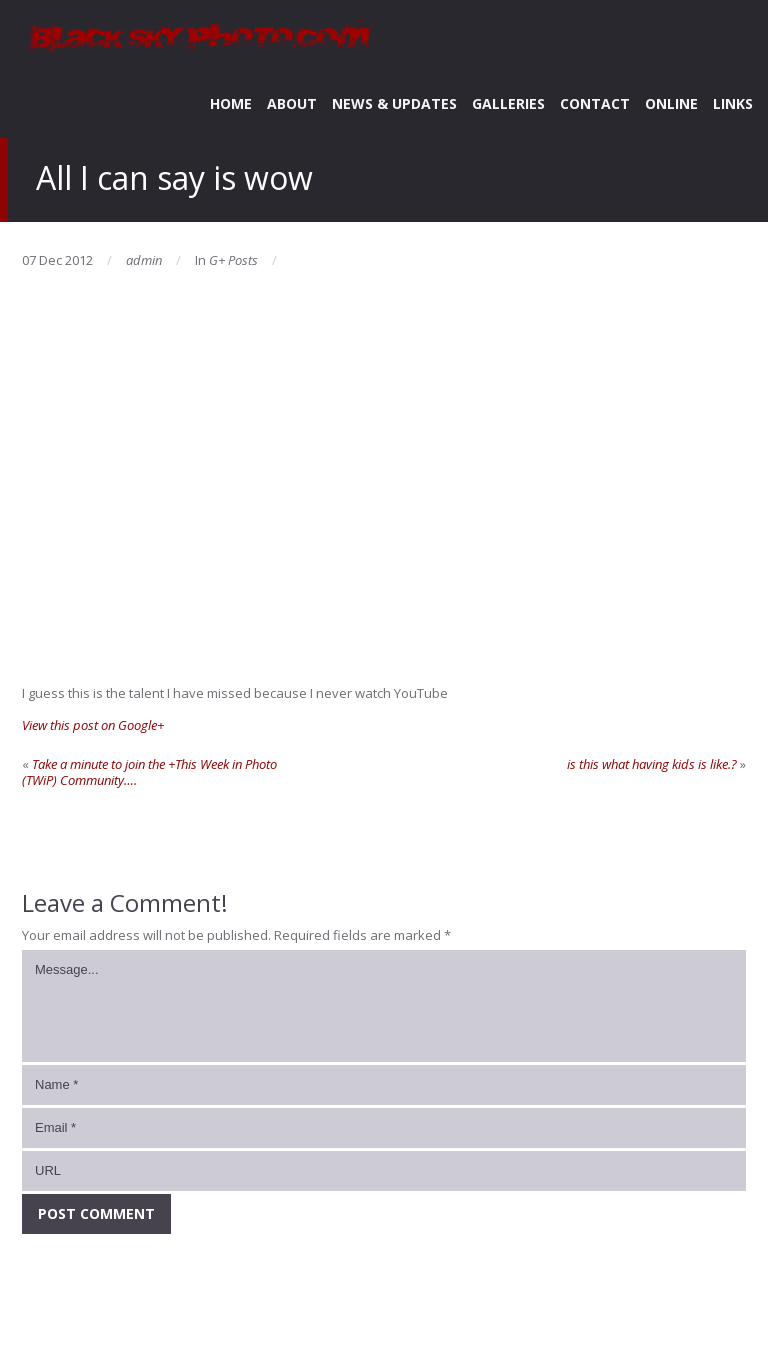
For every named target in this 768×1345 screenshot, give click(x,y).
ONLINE (671, 103)
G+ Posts (233, 260)
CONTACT (595, 103)
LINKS (733, 103)
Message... (384, 1006)
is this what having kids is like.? (652, 764)
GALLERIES (508, 103)
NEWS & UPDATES (394, 103)
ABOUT (292, 103)
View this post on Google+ (93, 725)
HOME (231, 103)
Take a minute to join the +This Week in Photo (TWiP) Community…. (149, 772)
